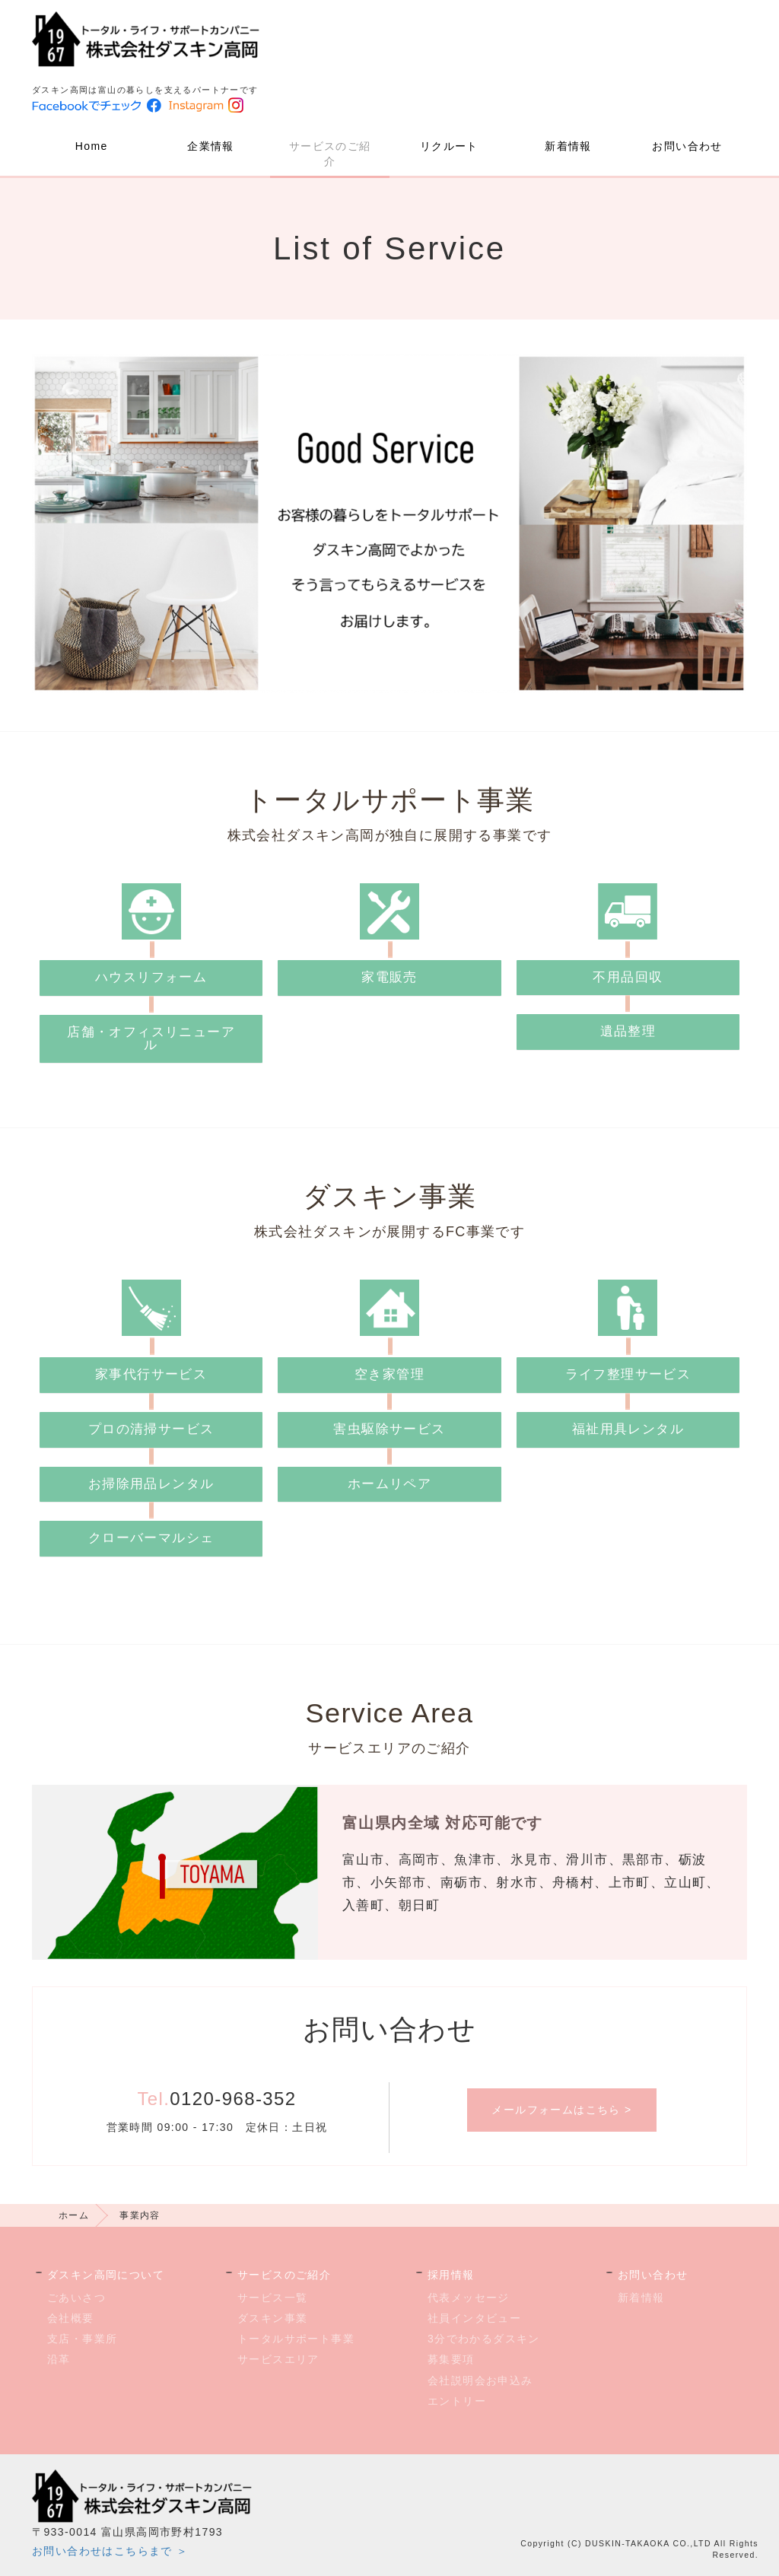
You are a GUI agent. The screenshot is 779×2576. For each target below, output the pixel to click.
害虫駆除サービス (389, 1429)
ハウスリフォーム (151, 977)
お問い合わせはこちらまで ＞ (110, 2551)
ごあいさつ (76, 2297)
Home (91, 146)
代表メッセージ (469, 2297)
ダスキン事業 (272, 2318)
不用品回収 (628, 977)
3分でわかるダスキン (484, 2339)
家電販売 (389, 977)
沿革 (59, 2359)
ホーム (74, 2215)
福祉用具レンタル (628, 1429)
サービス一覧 (272, 2297)
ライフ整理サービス (628, 1374)
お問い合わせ (687, 146)
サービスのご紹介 (330, 153)
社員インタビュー (474, 2318)
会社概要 (70, 2318)
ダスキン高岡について (105, 2275)
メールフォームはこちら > (561, 2110)
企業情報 (210, 146)
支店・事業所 (82, 2339)
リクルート (449, 146)
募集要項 (451, 2359)
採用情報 (451, 2275)
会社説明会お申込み (480, 2380)
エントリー (457, 2401)
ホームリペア (389, 1484)
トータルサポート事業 (296, 2339)
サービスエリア (278, 2359)
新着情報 (568, 146)
